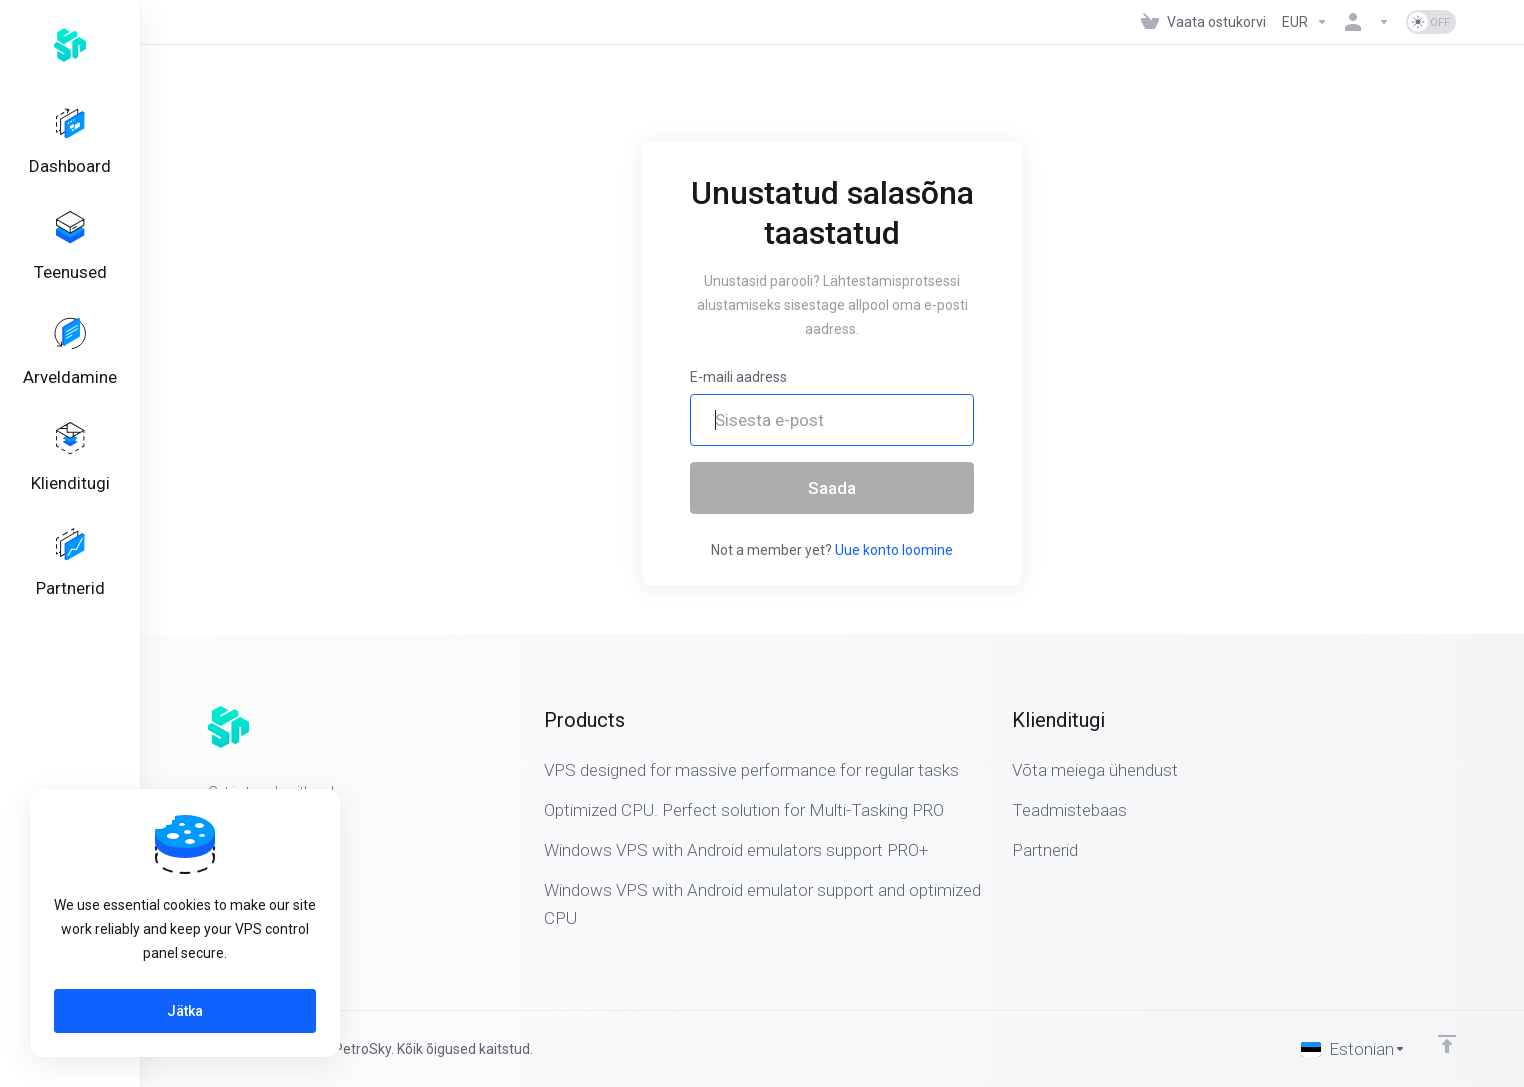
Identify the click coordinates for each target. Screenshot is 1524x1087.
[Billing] (70, 372)
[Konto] (1367, 22)
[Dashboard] (70, 146)
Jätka (185, 1011)
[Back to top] (1447, 1044)
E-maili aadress (738, 377)
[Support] (70, 485)
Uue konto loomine (894, 550)
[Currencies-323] (1305, 22)
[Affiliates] (70, 598)
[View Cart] (1203, 22)
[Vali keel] (1353, 1049)
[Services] (70, 259)
